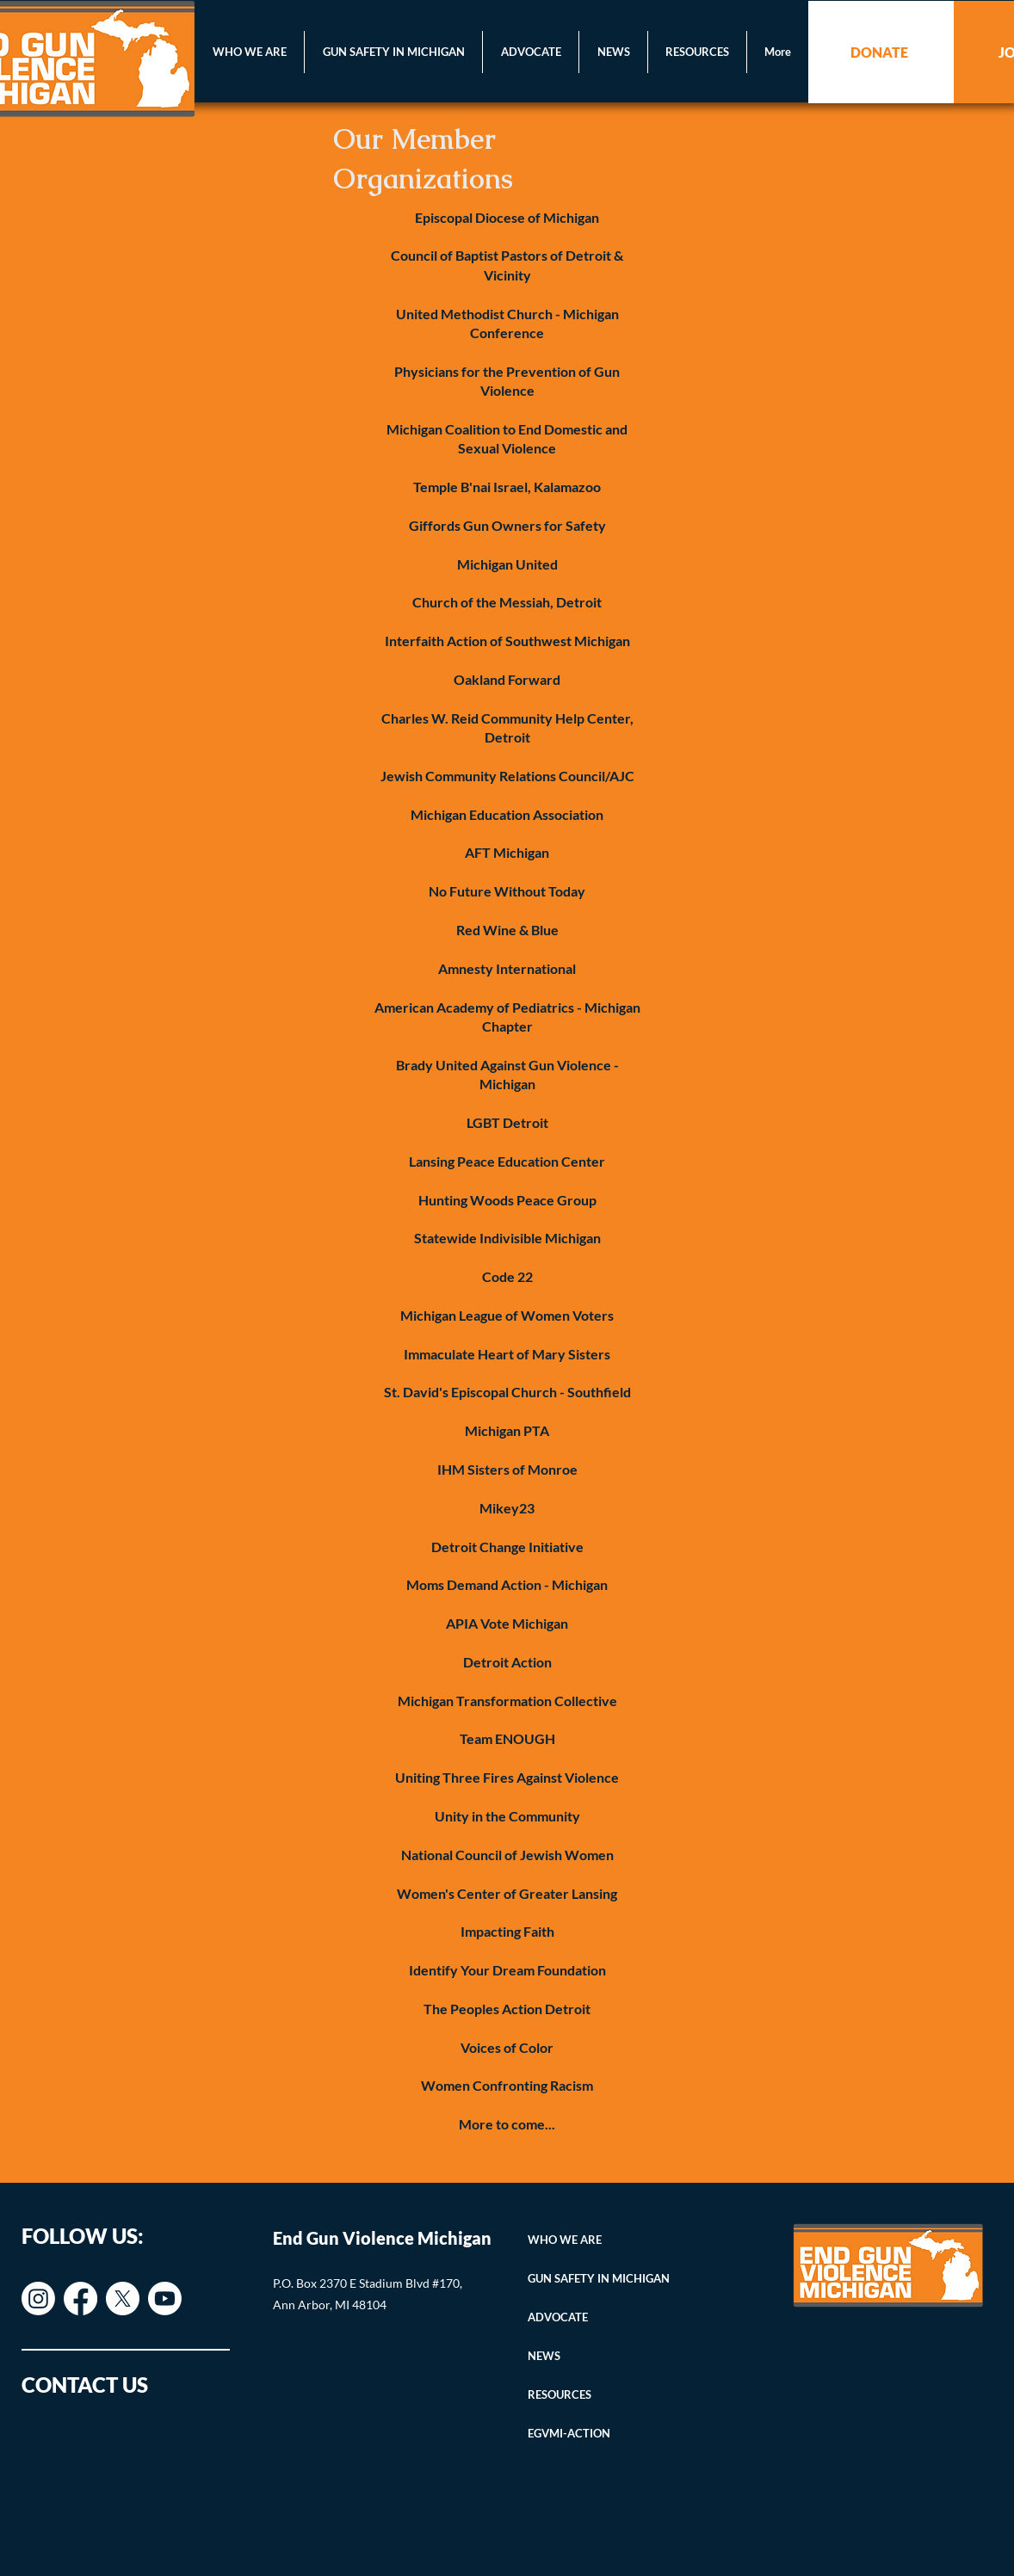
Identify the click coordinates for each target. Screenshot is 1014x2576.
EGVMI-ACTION (569, 2433)
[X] (122, 2298)
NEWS (544, 2356)
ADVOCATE (558, 2317)
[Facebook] (80, 2298)
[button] (249, 52)
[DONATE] (881, 52)
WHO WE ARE (565, 2239)
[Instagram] (38, 2298)
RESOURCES (559, 2394)
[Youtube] (165, 2298)
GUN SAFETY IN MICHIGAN (599, 2278)
